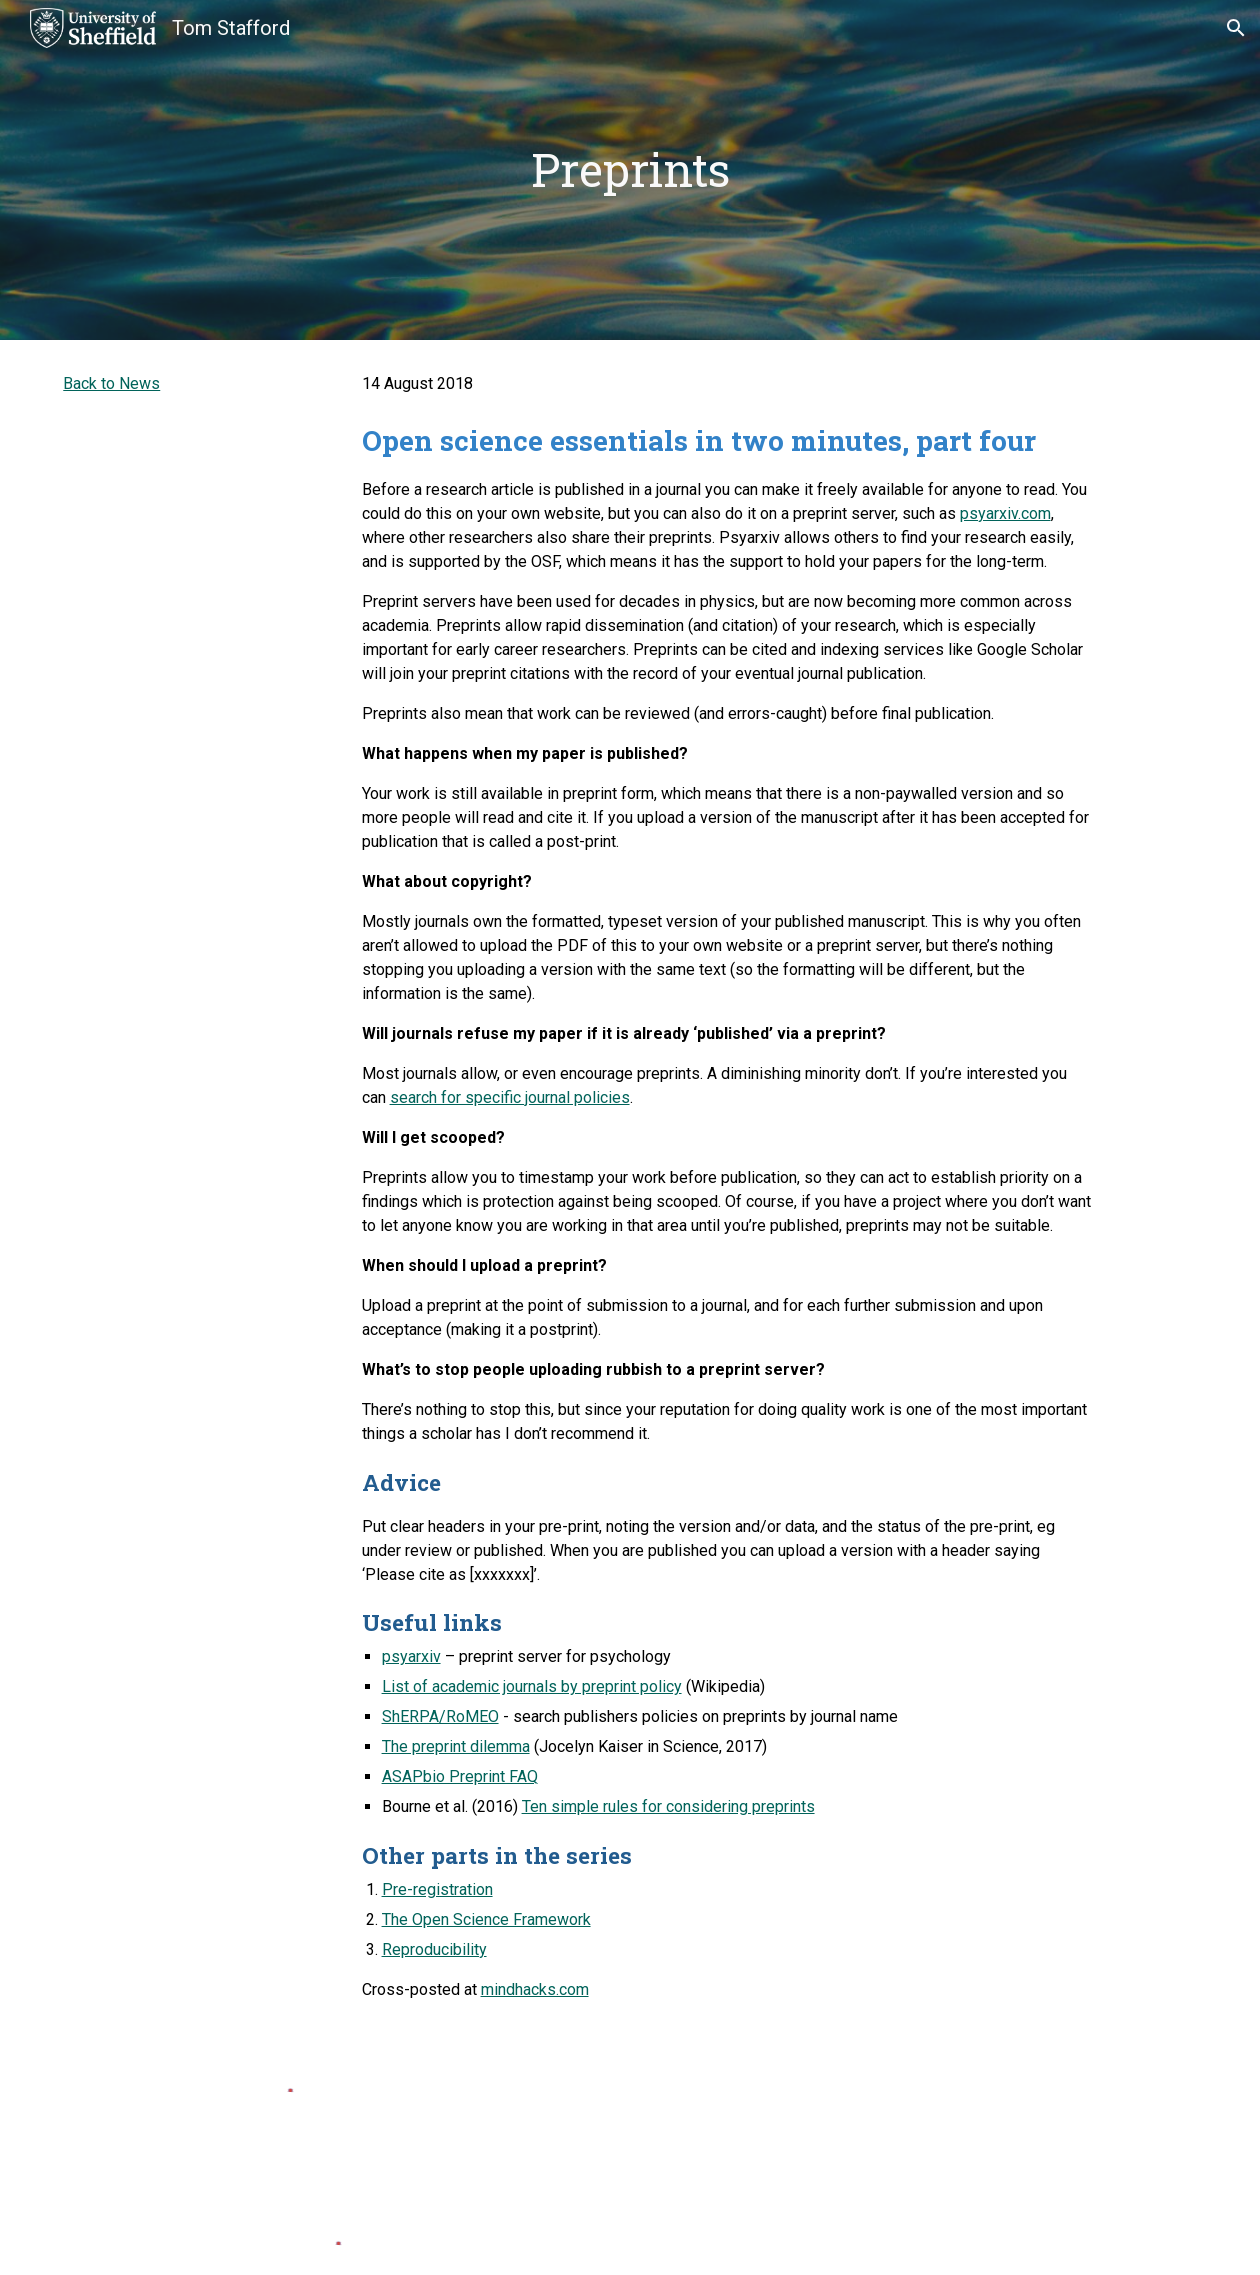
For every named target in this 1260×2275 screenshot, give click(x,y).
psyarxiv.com (1005, 513)
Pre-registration (437, 1889)
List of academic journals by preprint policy (532, 1686)
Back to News (111, 383)
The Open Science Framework (486, 1919)
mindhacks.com (535, 1989)
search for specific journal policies (510, 1097)
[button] (1236, 28)
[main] (630, 170)
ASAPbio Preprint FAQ (460, 1776)
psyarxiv (411, 1656)
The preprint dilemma (456, 1746)
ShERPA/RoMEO (440, 1716)
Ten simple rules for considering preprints (668, 1806)
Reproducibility (434, 1949)
